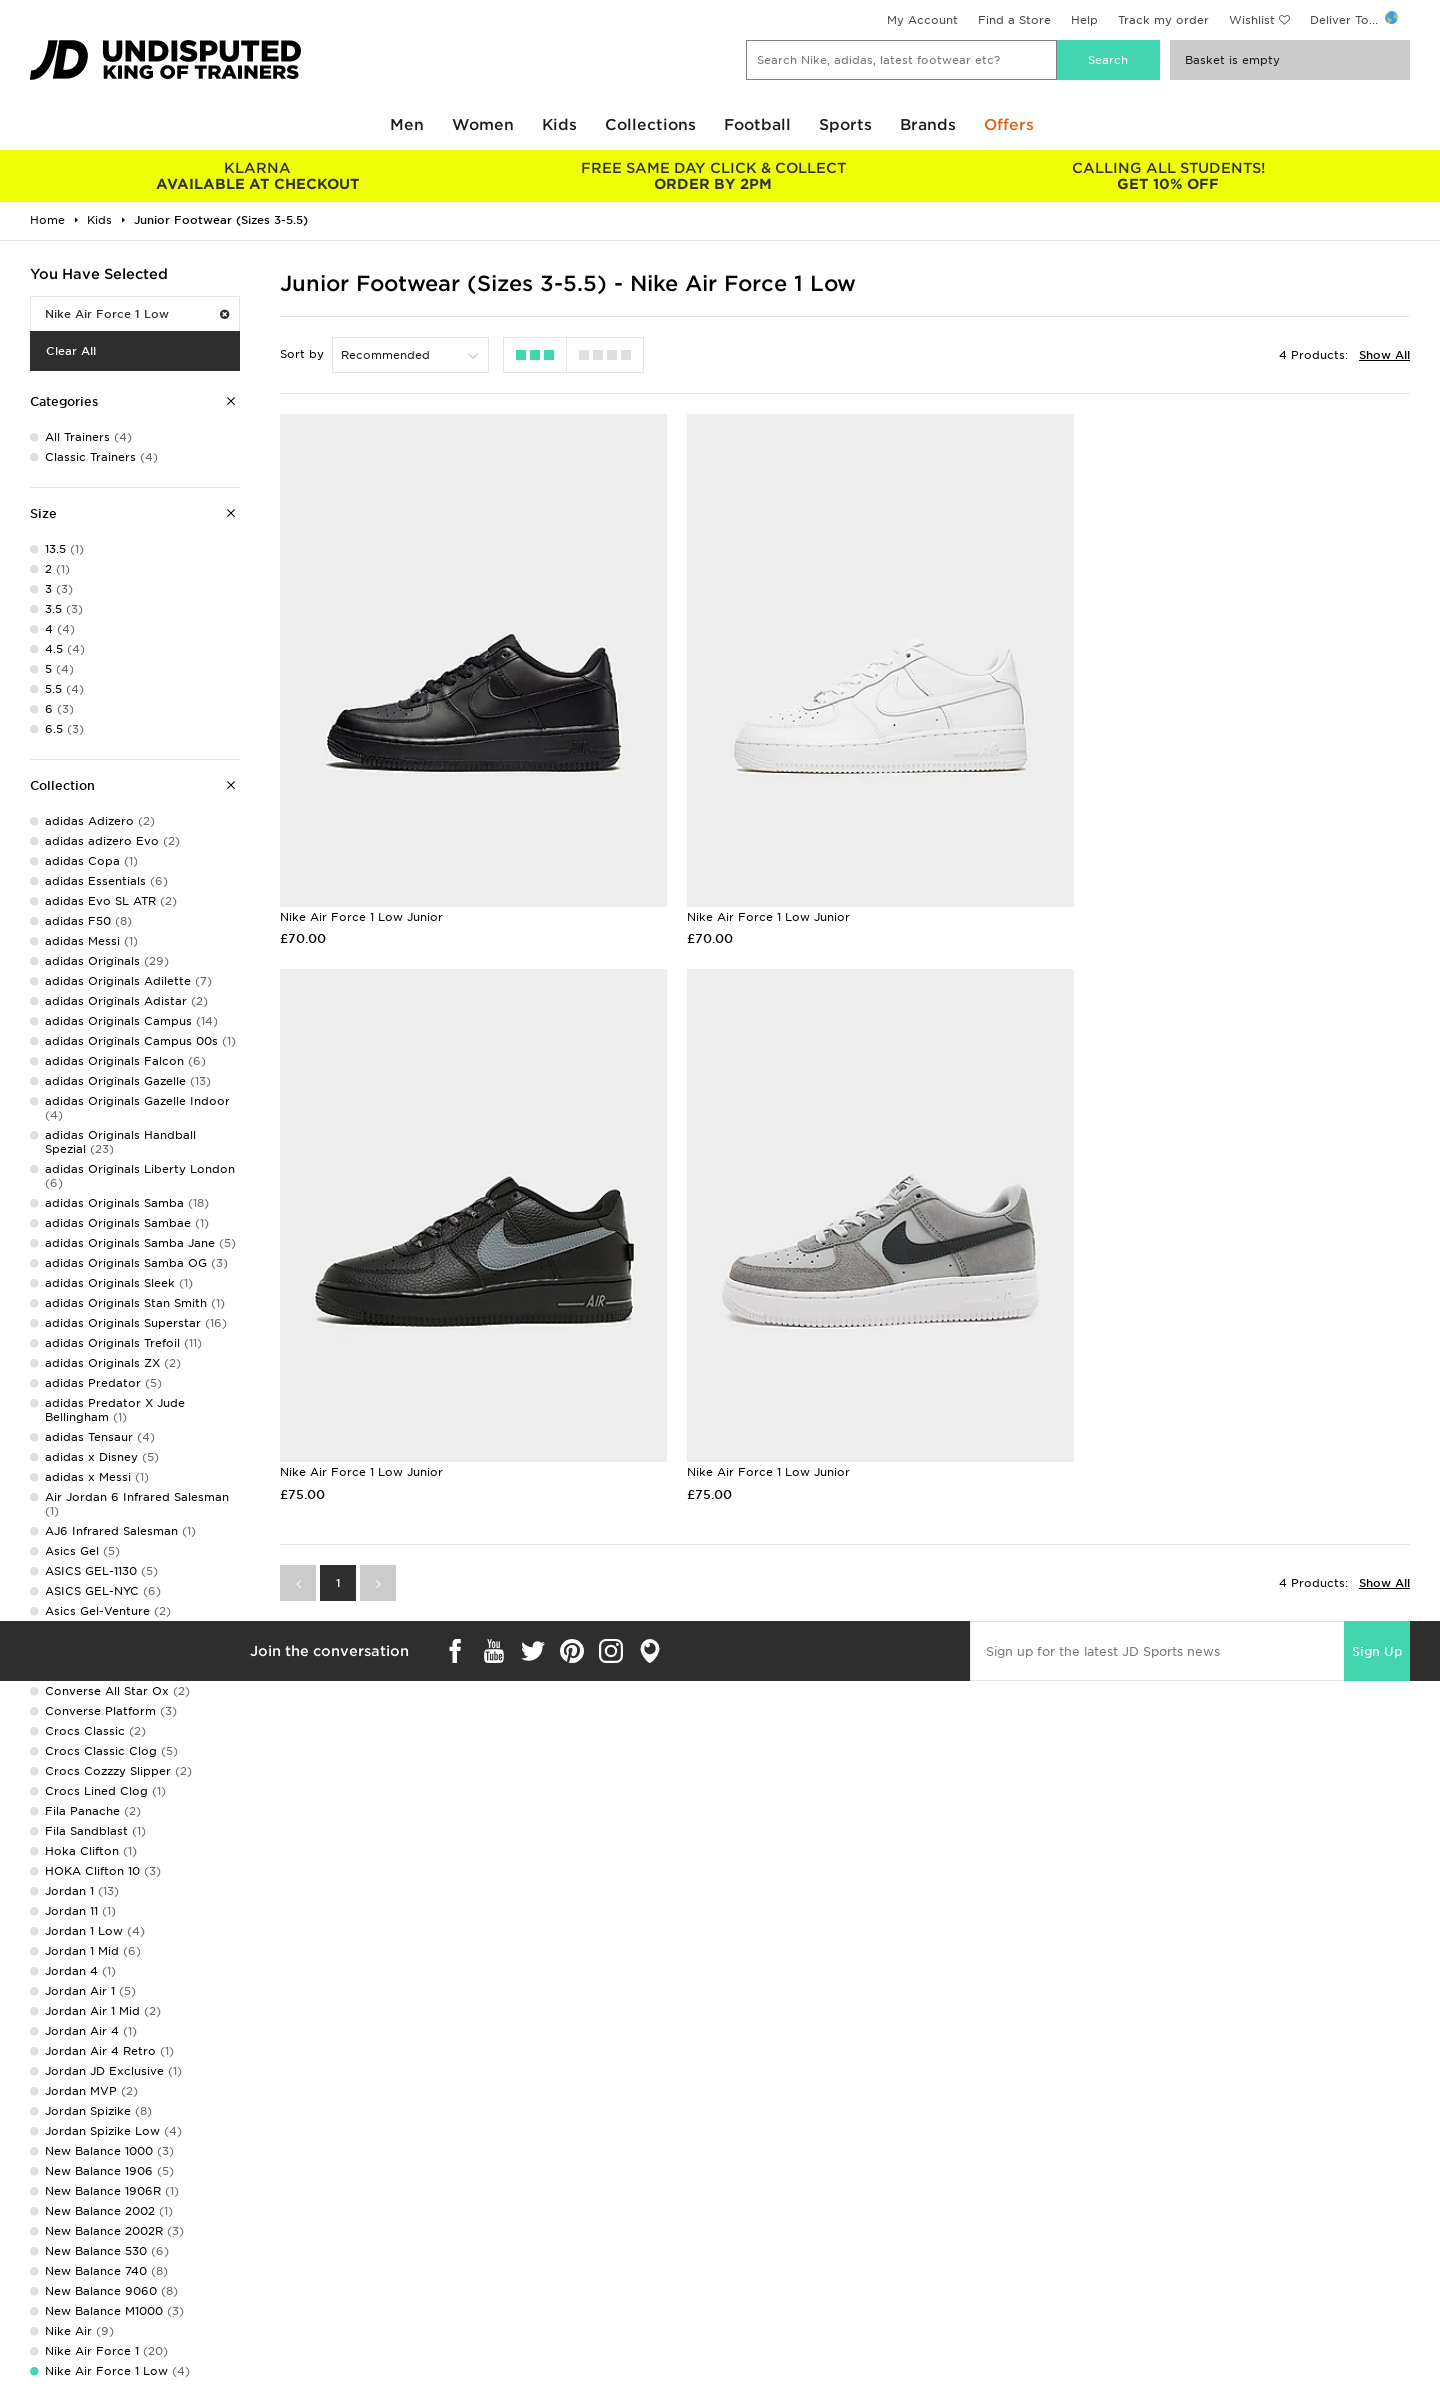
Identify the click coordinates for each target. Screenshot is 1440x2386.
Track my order (1163, 20)
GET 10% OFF (1168, 176)
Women (483, 125)
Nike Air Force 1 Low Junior (361, 886)
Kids (559, 125)
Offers (1009, 125)
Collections (650, 125)
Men (407, 125)
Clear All (71, 351)
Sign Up (1377, 1590)
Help (1084, 20)
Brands (928, 125)
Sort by (302, 354)
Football (757, 125)
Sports (845, 125)
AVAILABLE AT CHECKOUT (257, 176)
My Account (922, 20)
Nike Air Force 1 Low (137, 314)
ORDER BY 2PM (712, 176)
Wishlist (1252, 20)
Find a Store (1014, 20)
